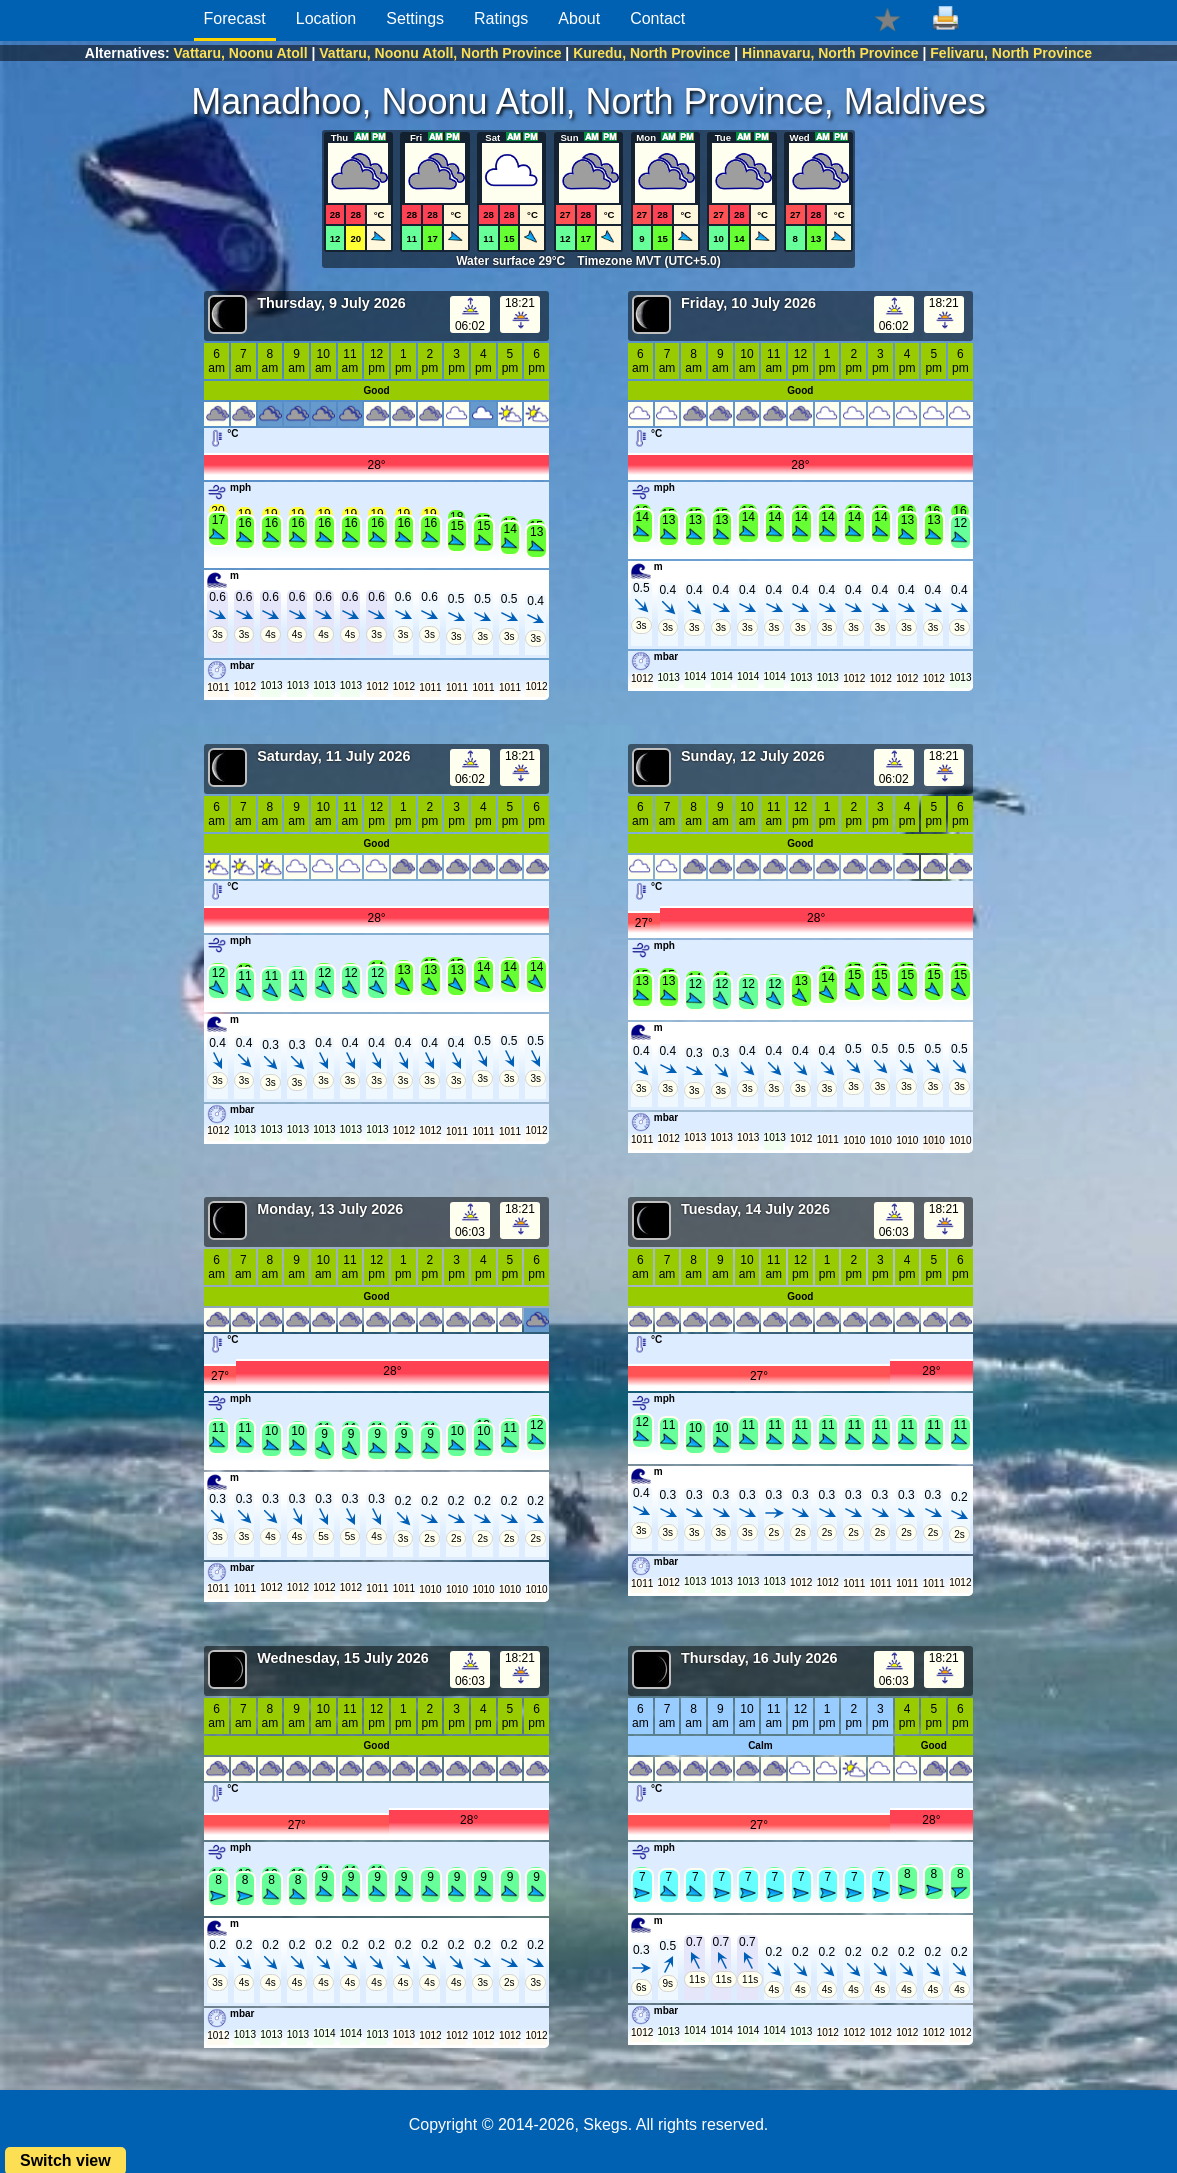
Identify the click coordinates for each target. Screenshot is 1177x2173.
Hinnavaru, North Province (830, 53)
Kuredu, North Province (651, 53)
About (579, 18)
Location (326, 18)
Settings (415, 18)
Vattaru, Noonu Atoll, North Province (440, 53)
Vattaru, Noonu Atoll (241, 53)
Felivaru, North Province (1011, 53)
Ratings (501, 18)
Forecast (235, 18)
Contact (657, 18)
